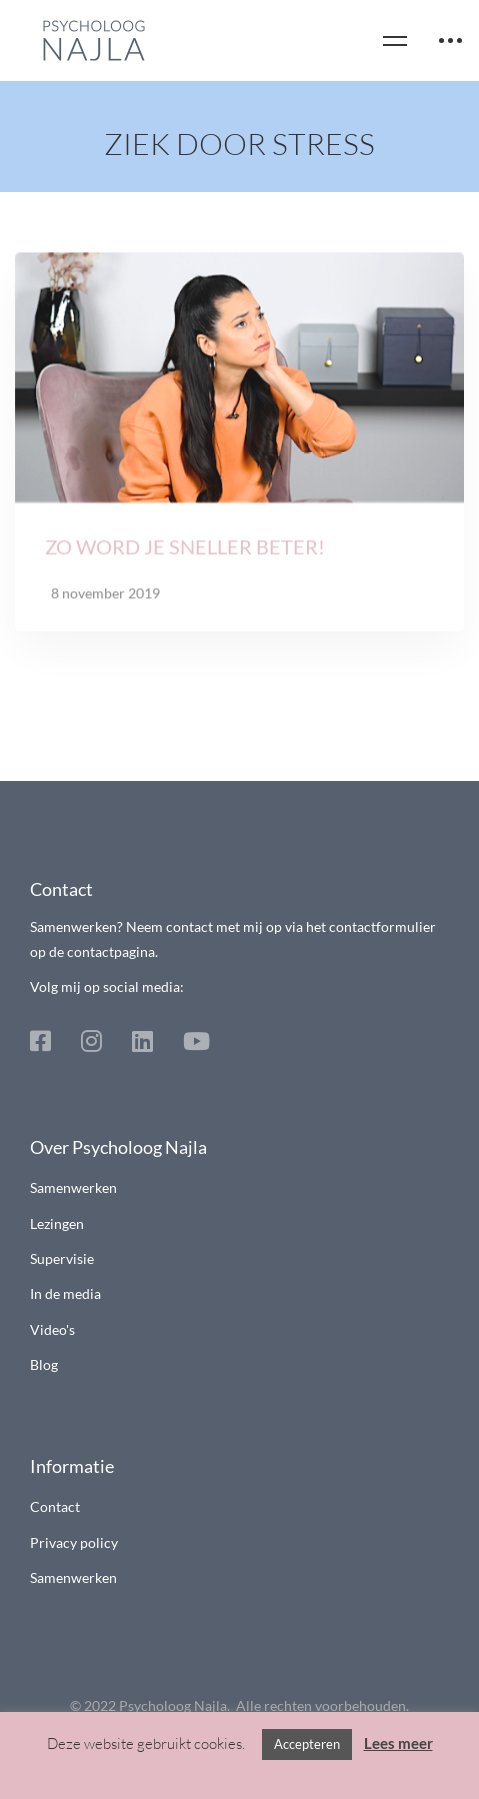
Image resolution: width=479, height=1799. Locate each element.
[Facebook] (40, 1041)
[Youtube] (196, 1041)
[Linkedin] (142, 1041)
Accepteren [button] (307, 1744)
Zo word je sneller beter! (185, 551)
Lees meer (398, 1743)
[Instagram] (91, 1041)
